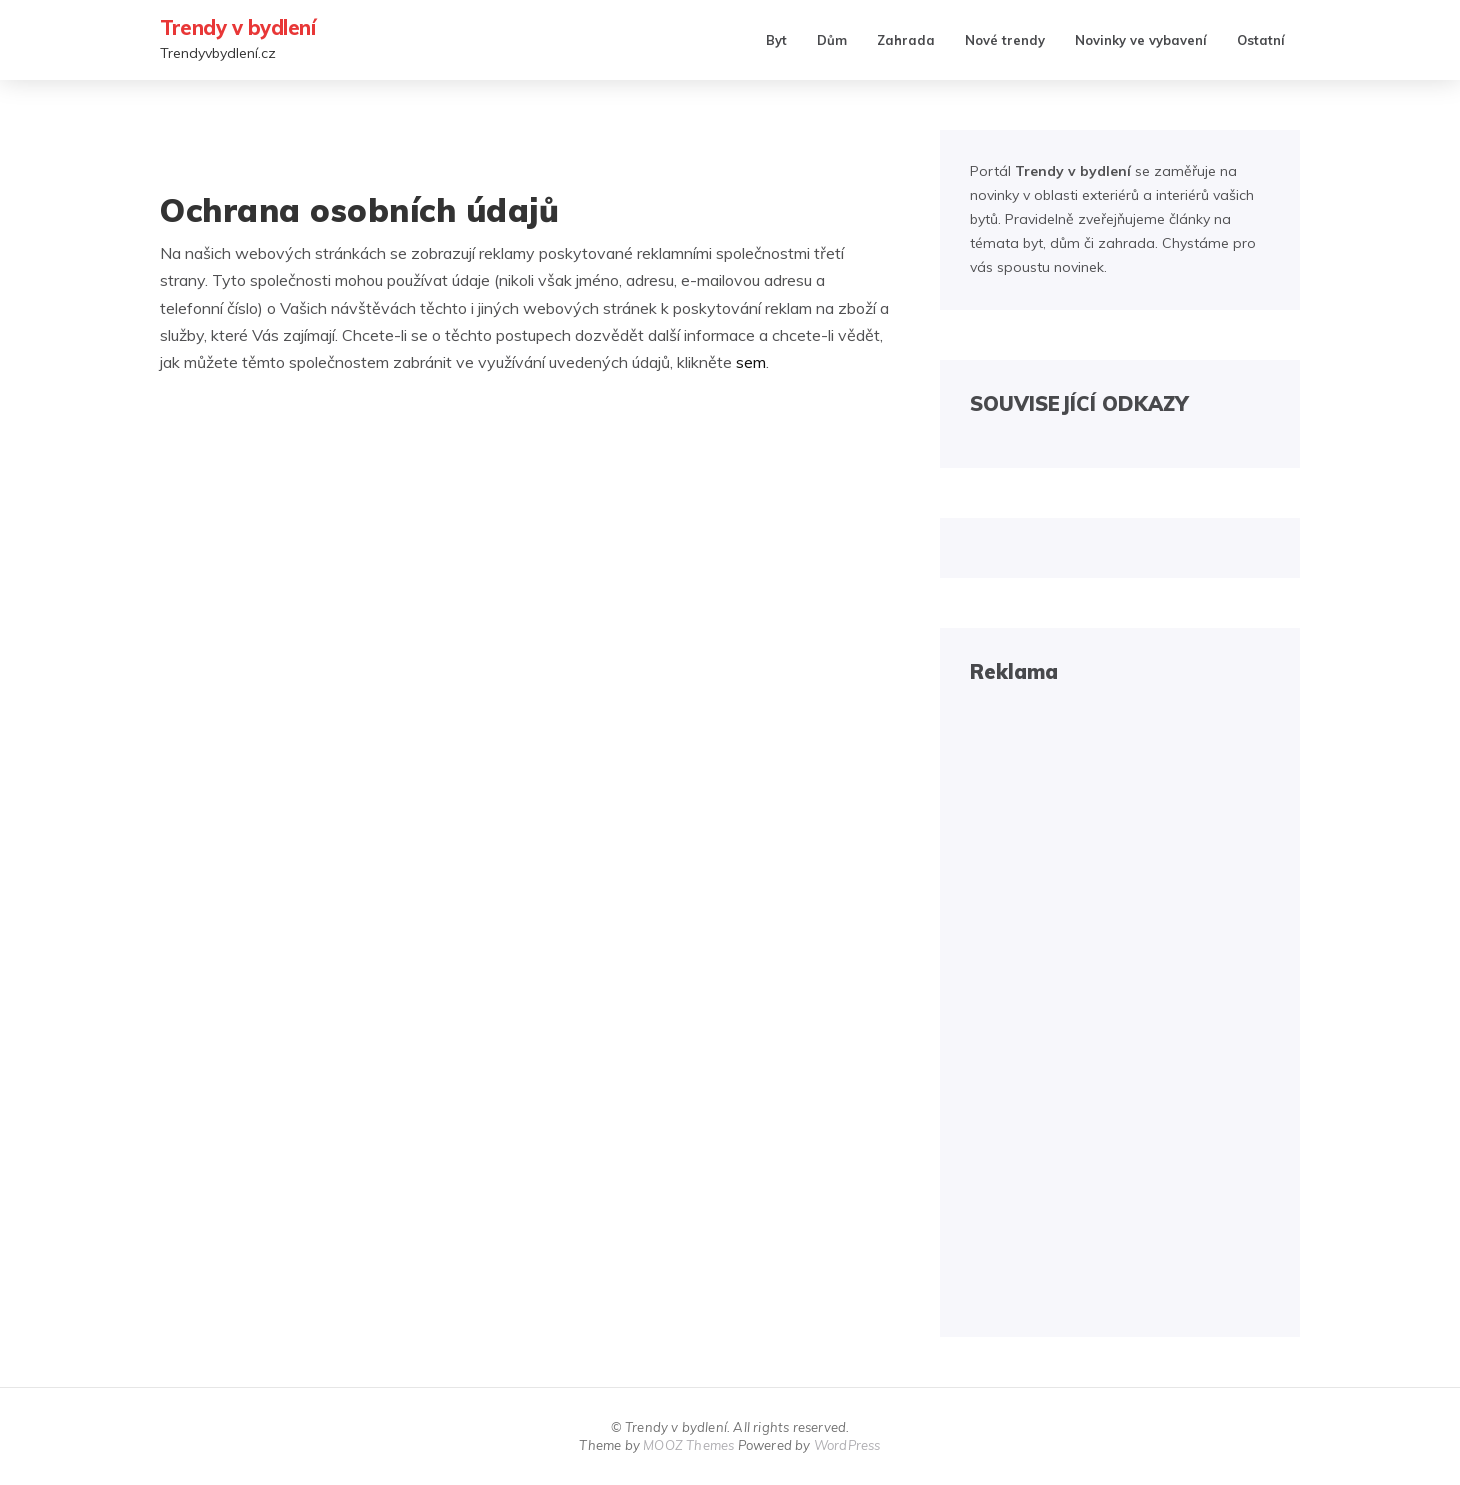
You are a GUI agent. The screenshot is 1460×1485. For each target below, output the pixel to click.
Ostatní (1261, 40)
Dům (832, 40)
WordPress (847, 1445)
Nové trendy (1005, 40)
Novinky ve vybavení (1141, 40)
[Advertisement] (1120, 1007)
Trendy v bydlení (237, 27)
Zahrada (906, 40)
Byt (776, 40)
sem (751, 362)
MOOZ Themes (688, 1445)
